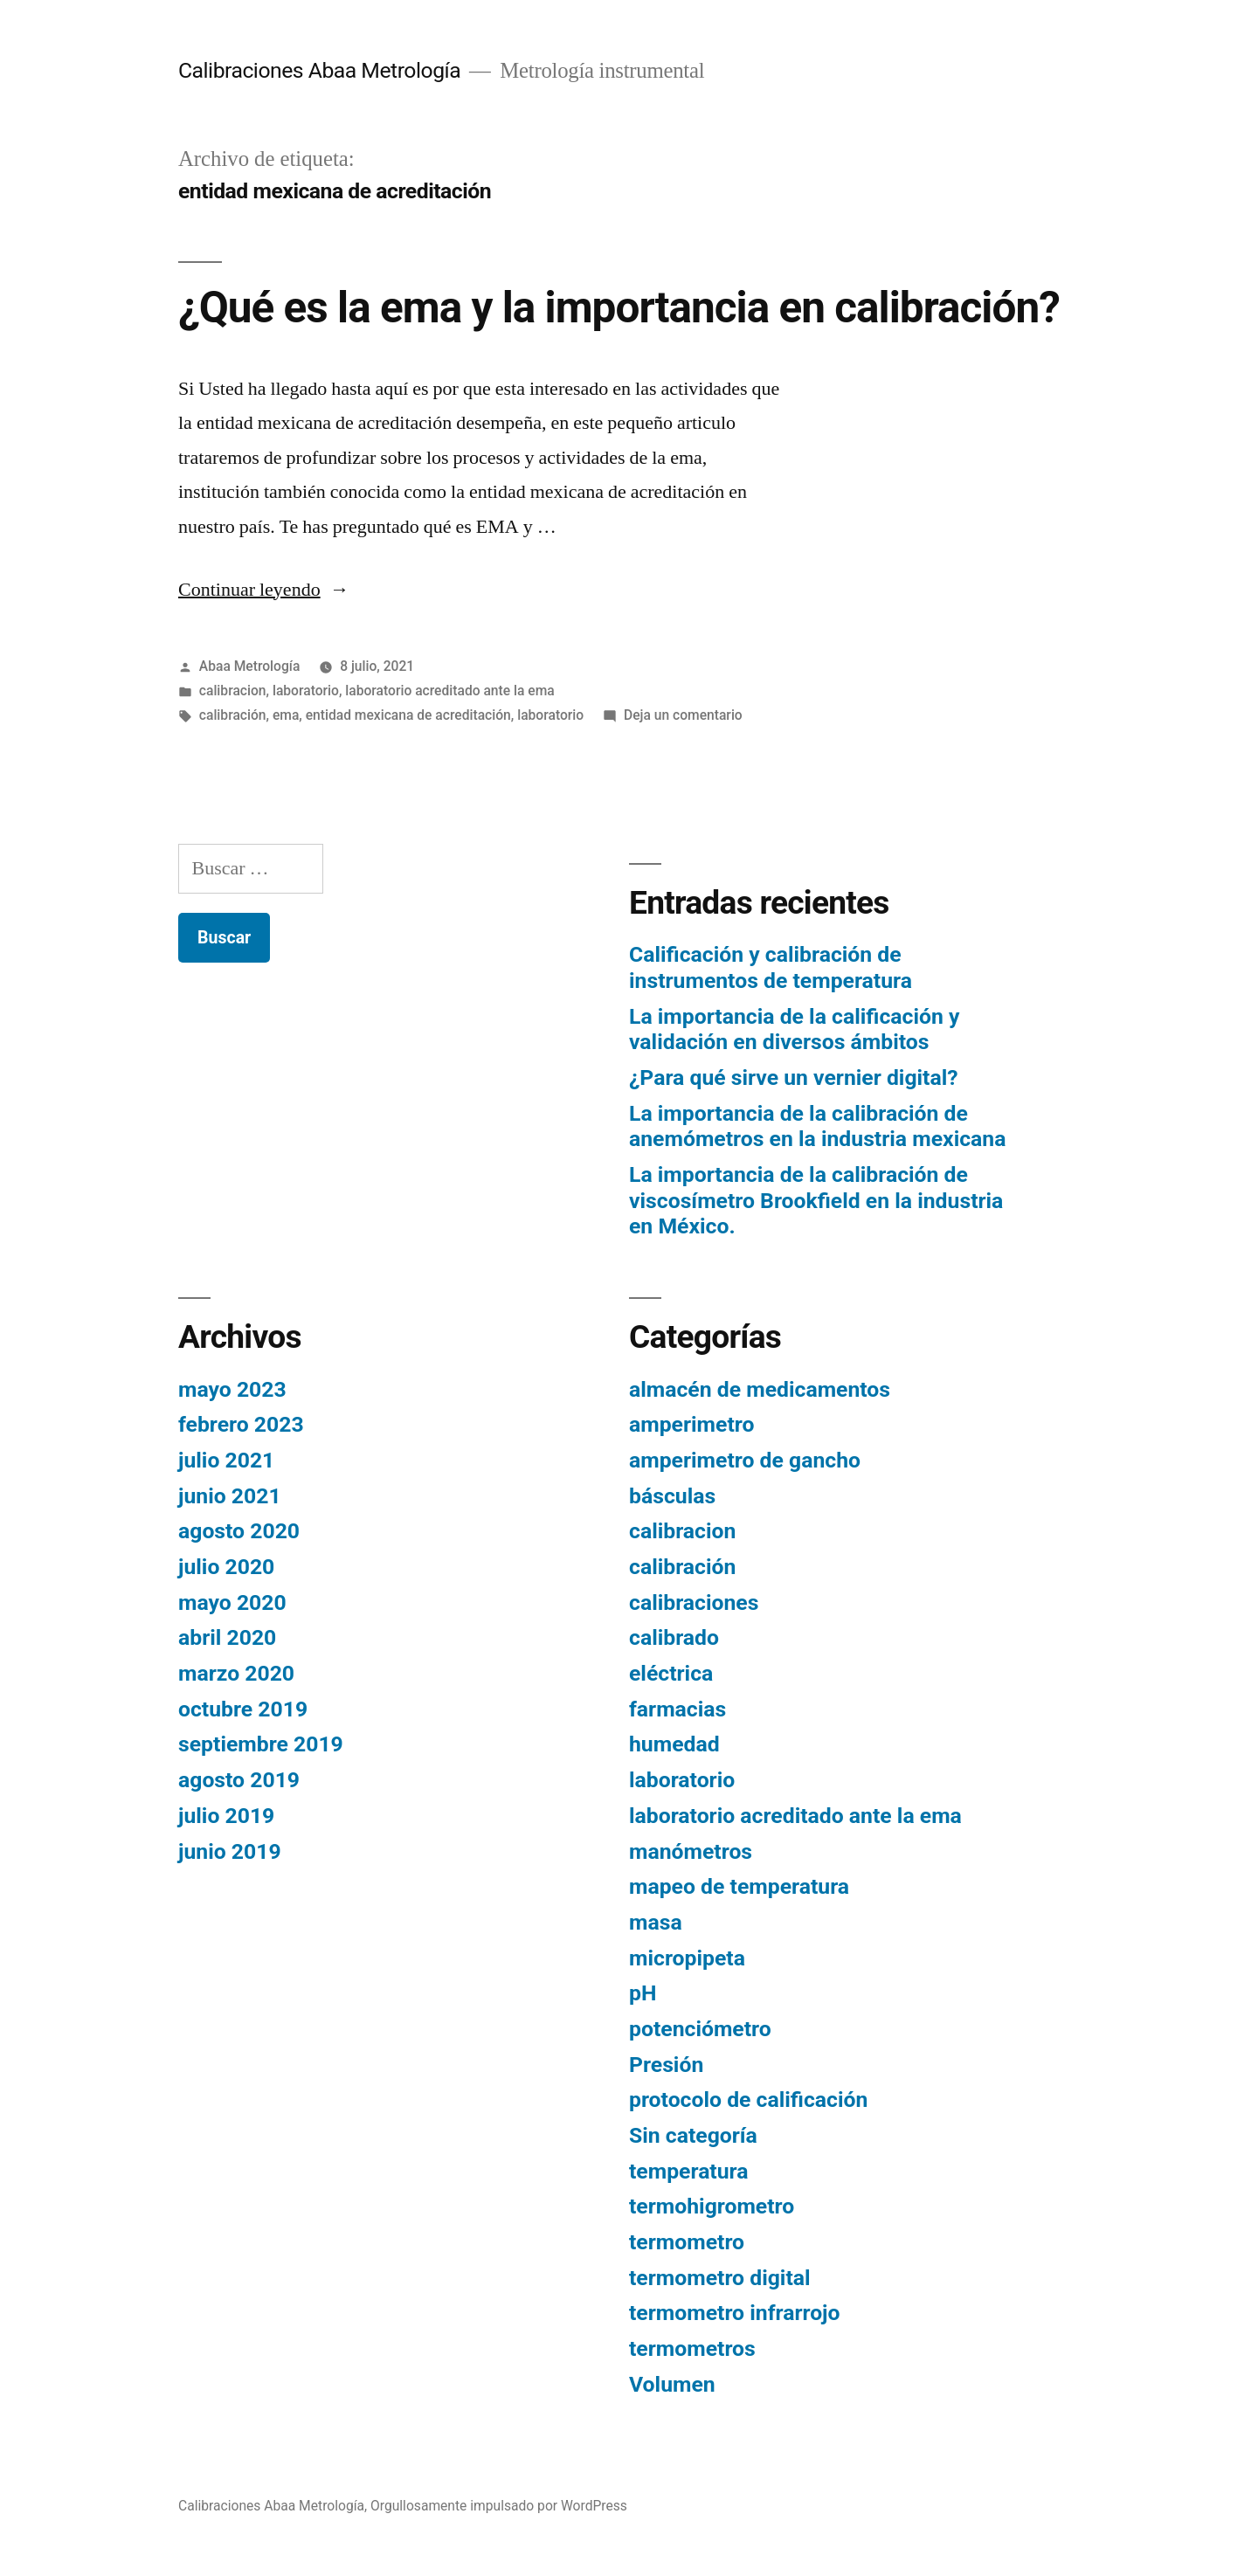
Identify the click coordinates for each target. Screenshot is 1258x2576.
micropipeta (687, 1958)
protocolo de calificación (748, 2099)
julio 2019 (226, 1815)
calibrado (674, 1637)
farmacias (677, 1709)
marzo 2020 (236, 1673)
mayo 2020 (232, 1602)
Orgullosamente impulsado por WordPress (498, 2505)
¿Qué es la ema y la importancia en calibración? (619, 307)
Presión (666, 2064)
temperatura (689, 2171)
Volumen (672, 2384)
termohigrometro (711, 2206)
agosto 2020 (239, 1531)
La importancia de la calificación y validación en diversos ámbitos (794, 1029)
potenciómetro (700, 2028)
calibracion (232, 690)
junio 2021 (229, 1496)
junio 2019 (229, 1851)
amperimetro (691, 1424)
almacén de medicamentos (759, 1389)
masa (655, 1922)
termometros (692, 2348)
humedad (674, 1744)
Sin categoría (693, 2135)
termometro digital (720, 2277)
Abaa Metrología (250, 666)
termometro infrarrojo (734, 2312)
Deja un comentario (683, 715)
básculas (672, 1496)
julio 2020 (226, 1566)
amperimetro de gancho (745, 1460)
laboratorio (306, 690)
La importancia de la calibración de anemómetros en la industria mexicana (817, 1126)
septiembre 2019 (260, 1744)
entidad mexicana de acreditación (408, 715)
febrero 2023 (241, 1424)
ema (286, 715)
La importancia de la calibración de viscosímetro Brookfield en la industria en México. (816, 1200)
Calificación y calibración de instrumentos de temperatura (770, 967)
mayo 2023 (232, 1389)
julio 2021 (226, 1460)
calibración (232, 715)
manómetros (690, 1851)
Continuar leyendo (263, 589)
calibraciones (693, 1602)
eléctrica (671, 1673)
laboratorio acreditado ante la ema (449, 690)
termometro (686, 2242)
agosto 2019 (239, 1779)
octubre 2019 (243, 1709)
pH (642, 1993)
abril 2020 (227, 1637)
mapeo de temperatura (739, 1886)
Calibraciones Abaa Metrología (319, 70)
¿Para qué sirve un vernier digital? (793, 1077)
